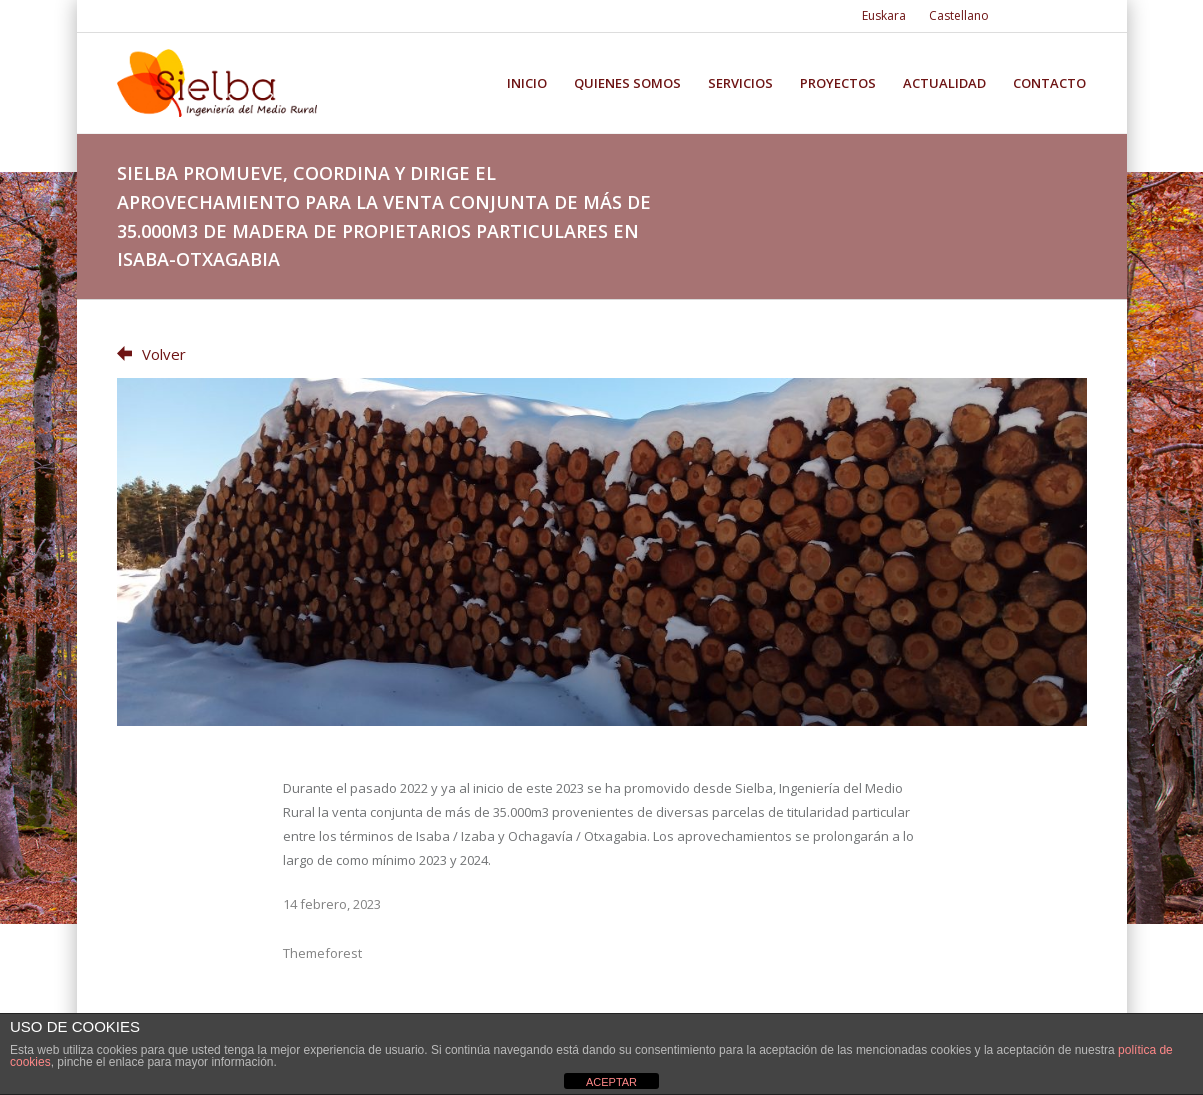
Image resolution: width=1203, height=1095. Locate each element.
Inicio (527, 83)
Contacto (1049, 83)
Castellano (959, 15)
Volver (151, 354)
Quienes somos (627, 83)
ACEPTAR (611, 1082)
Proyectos (838, 83)
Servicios (740, 83)
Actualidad (944, 83)
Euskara (884, 15)
